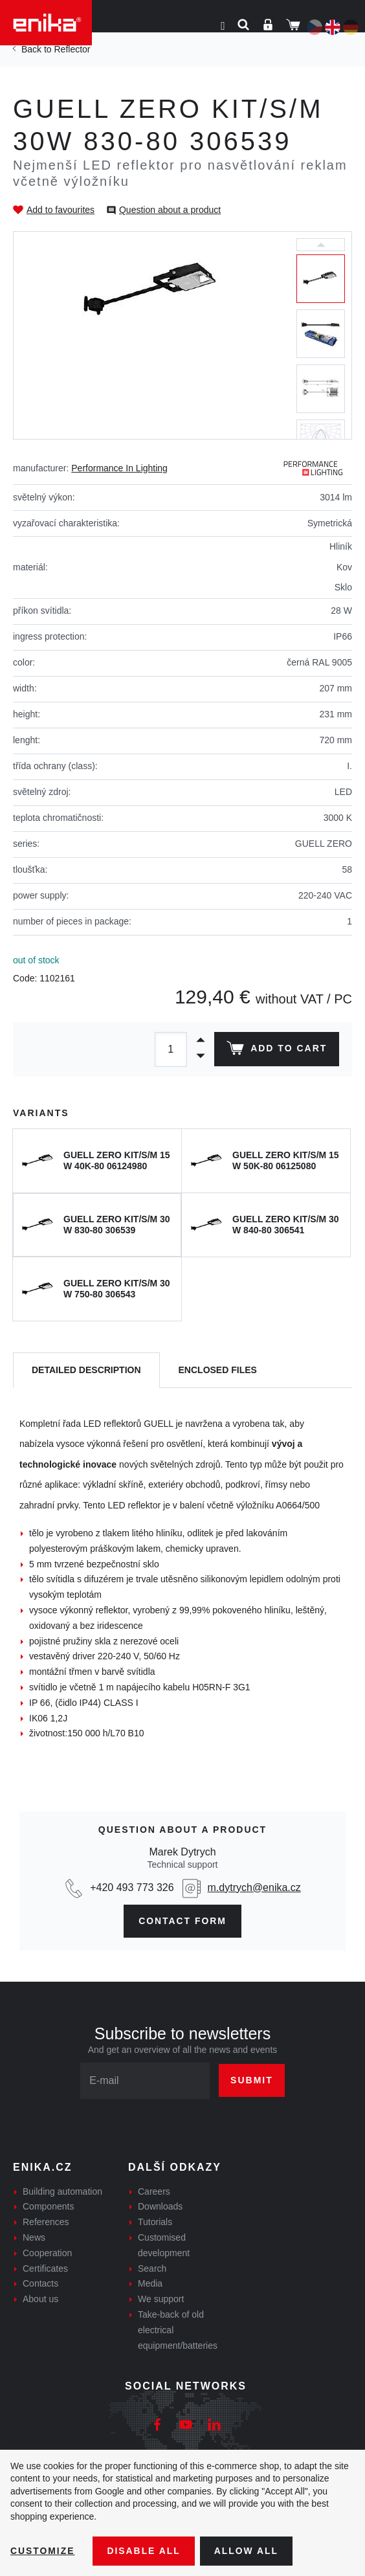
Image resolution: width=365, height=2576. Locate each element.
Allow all (247, 2551)
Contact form (182, 1921)
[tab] (86, 1370)
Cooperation (47, 2253)
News (34, 2237)
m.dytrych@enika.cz (254, 1887)
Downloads (160, 2207)
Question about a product (170, 210)
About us (40, 2299)
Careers (154, 2191)
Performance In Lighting (119, 468)
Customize (42, 2551)
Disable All (144, 2551)
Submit (251, 2080)
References (46, 2222)
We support (161, 2299)
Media (150, 2284)
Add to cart (277, 1050)
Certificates (45, 2268)
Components (48, 2207)
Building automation (62, 2191)
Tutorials (155, 2222)
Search (152, 2268)
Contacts (40, 2284)
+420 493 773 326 (131, 1887)
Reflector (72, 49)
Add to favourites (60, 210)
